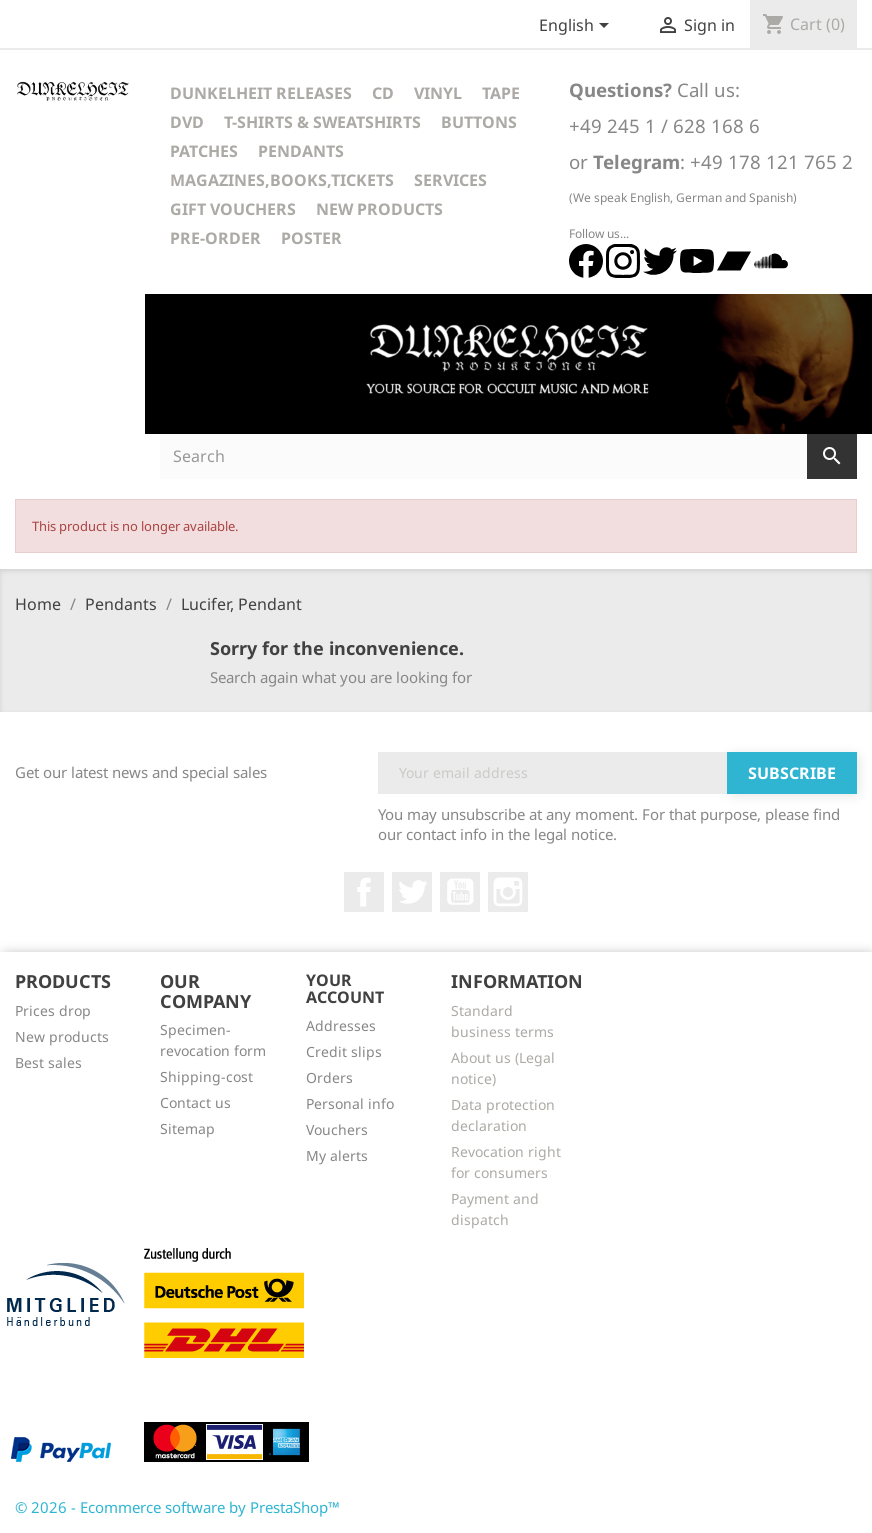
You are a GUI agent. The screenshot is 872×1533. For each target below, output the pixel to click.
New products (62, 1036)
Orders (329, 1077)
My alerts (337, 1155)
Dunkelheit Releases (261, 93)
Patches (204, 151)
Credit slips (344, 1051)
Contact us (195, 1102)
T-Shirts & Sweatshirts (322, 122)
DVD (187, 122)
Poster (311, 238)
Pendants (301, 151)
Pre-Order (215, 238)
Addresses (341, 1025)
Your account (345, 989)
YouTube (460, 892)
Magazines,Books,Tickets (282, 180)
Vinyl (438, 93)
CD (383, 93)
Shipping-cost (206, 1076)
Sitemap (187, 1128)
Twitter (412, 892)
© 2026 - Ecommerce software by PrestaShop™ (177, 1507)
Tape (501, 93)
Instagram (508, 892)
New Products (379, 209)
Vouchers (337, 1129)
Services (450, 180)
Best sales (48, 1062)
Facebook (364, 892)
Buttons (479, 122)
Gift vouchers (233, 209)
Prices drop (53, 1010)
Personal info (350, 1103)
